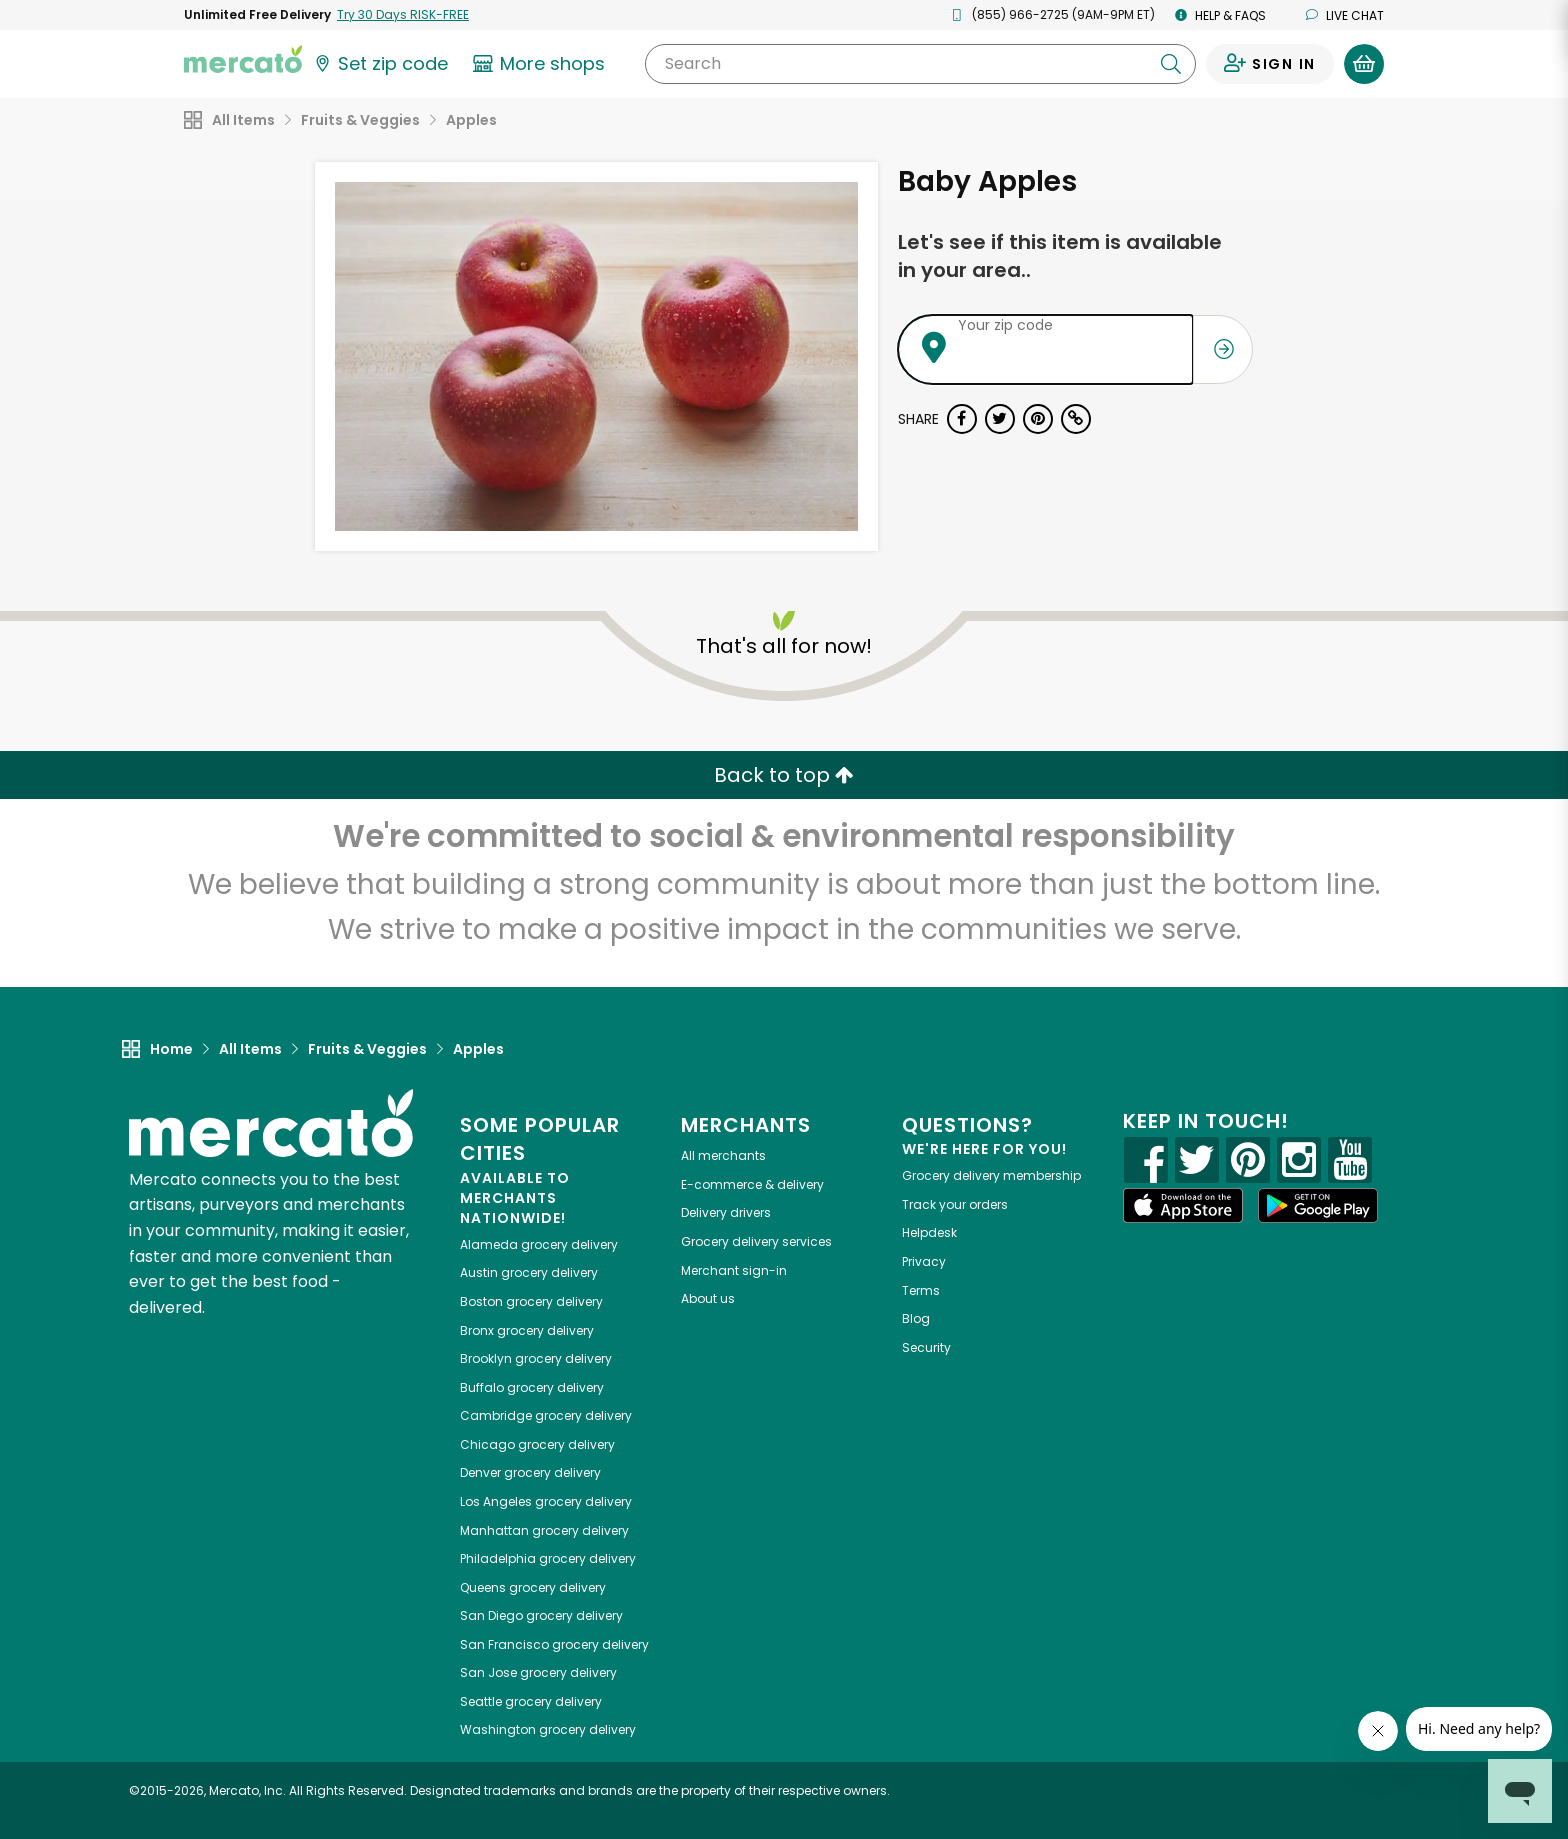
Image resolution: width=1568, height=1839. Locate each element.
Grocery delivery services (756, 1241)
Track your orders (955, 1204)
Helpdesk (929, 1232)
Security (926, 1347)
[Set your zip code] (380, 64)
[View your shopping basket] (1364, 64)
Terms (921, 1290)
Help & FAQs (1220, 15)
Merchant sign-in (734, 1270)
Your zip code (1005, 325)
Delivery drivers (726, 1212)
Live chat (1345, 15)
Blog (916, 1318)
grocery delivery (539, 1244)
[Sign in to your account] (1270, 64)
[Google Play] (1318, 1205)
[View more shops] (541, 64)
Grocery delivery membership (991, 1175)
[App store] (1183, 1206)
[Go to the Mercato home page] (243, 58)
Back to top (784, 775)
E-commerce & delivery (752, 1184)
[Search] (920, 64)
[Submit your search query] (1171, 64)
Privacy (924, 1261)
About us (708, 1298)
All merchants (723, 1155)
